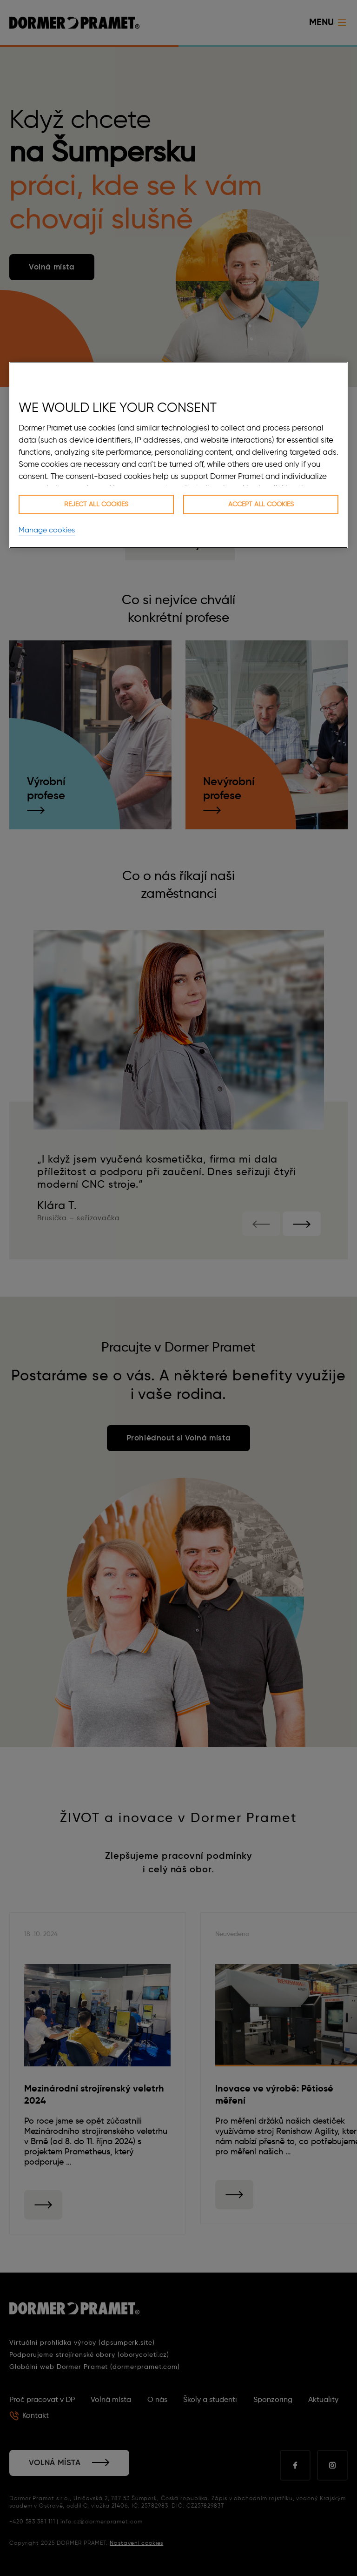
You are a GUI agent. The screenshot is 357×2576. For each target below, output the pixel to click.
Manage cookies (47, 529)
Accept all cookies (261, 504)
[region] (178, 455)
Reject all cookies (96, 504)
